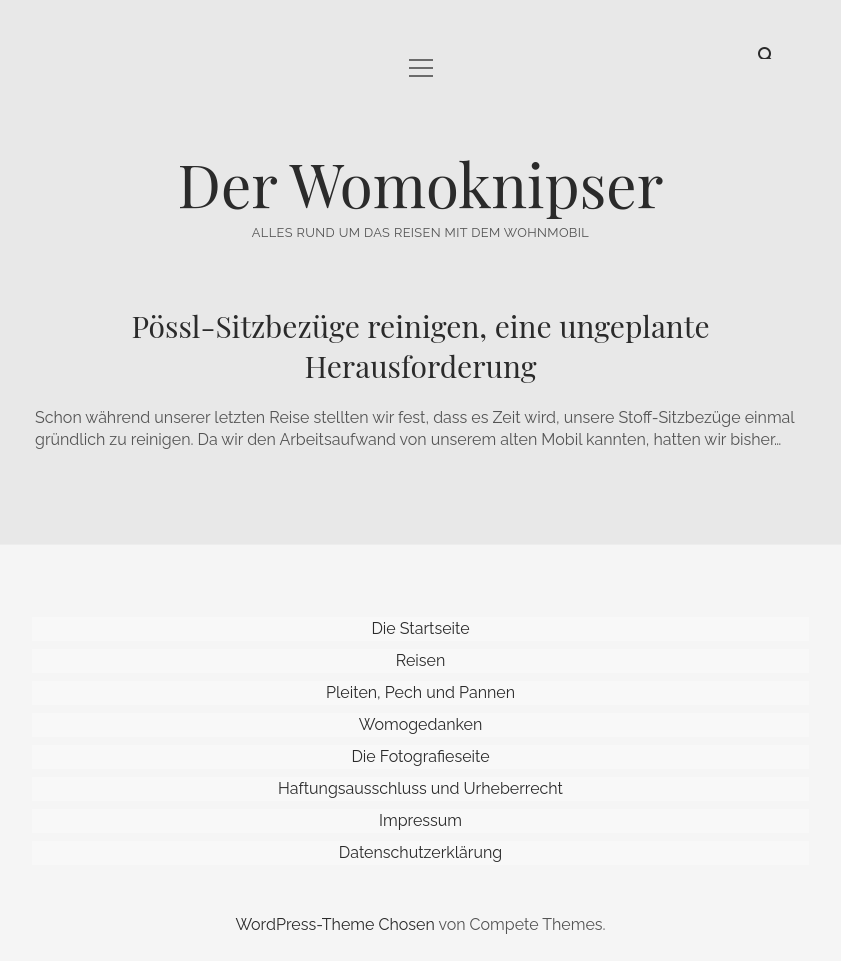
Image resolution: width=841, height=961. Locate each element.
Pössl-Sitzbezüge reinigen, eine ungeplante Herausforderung (420, 346)
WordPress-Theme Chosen (334, 924)
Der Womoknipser (421, 183)
